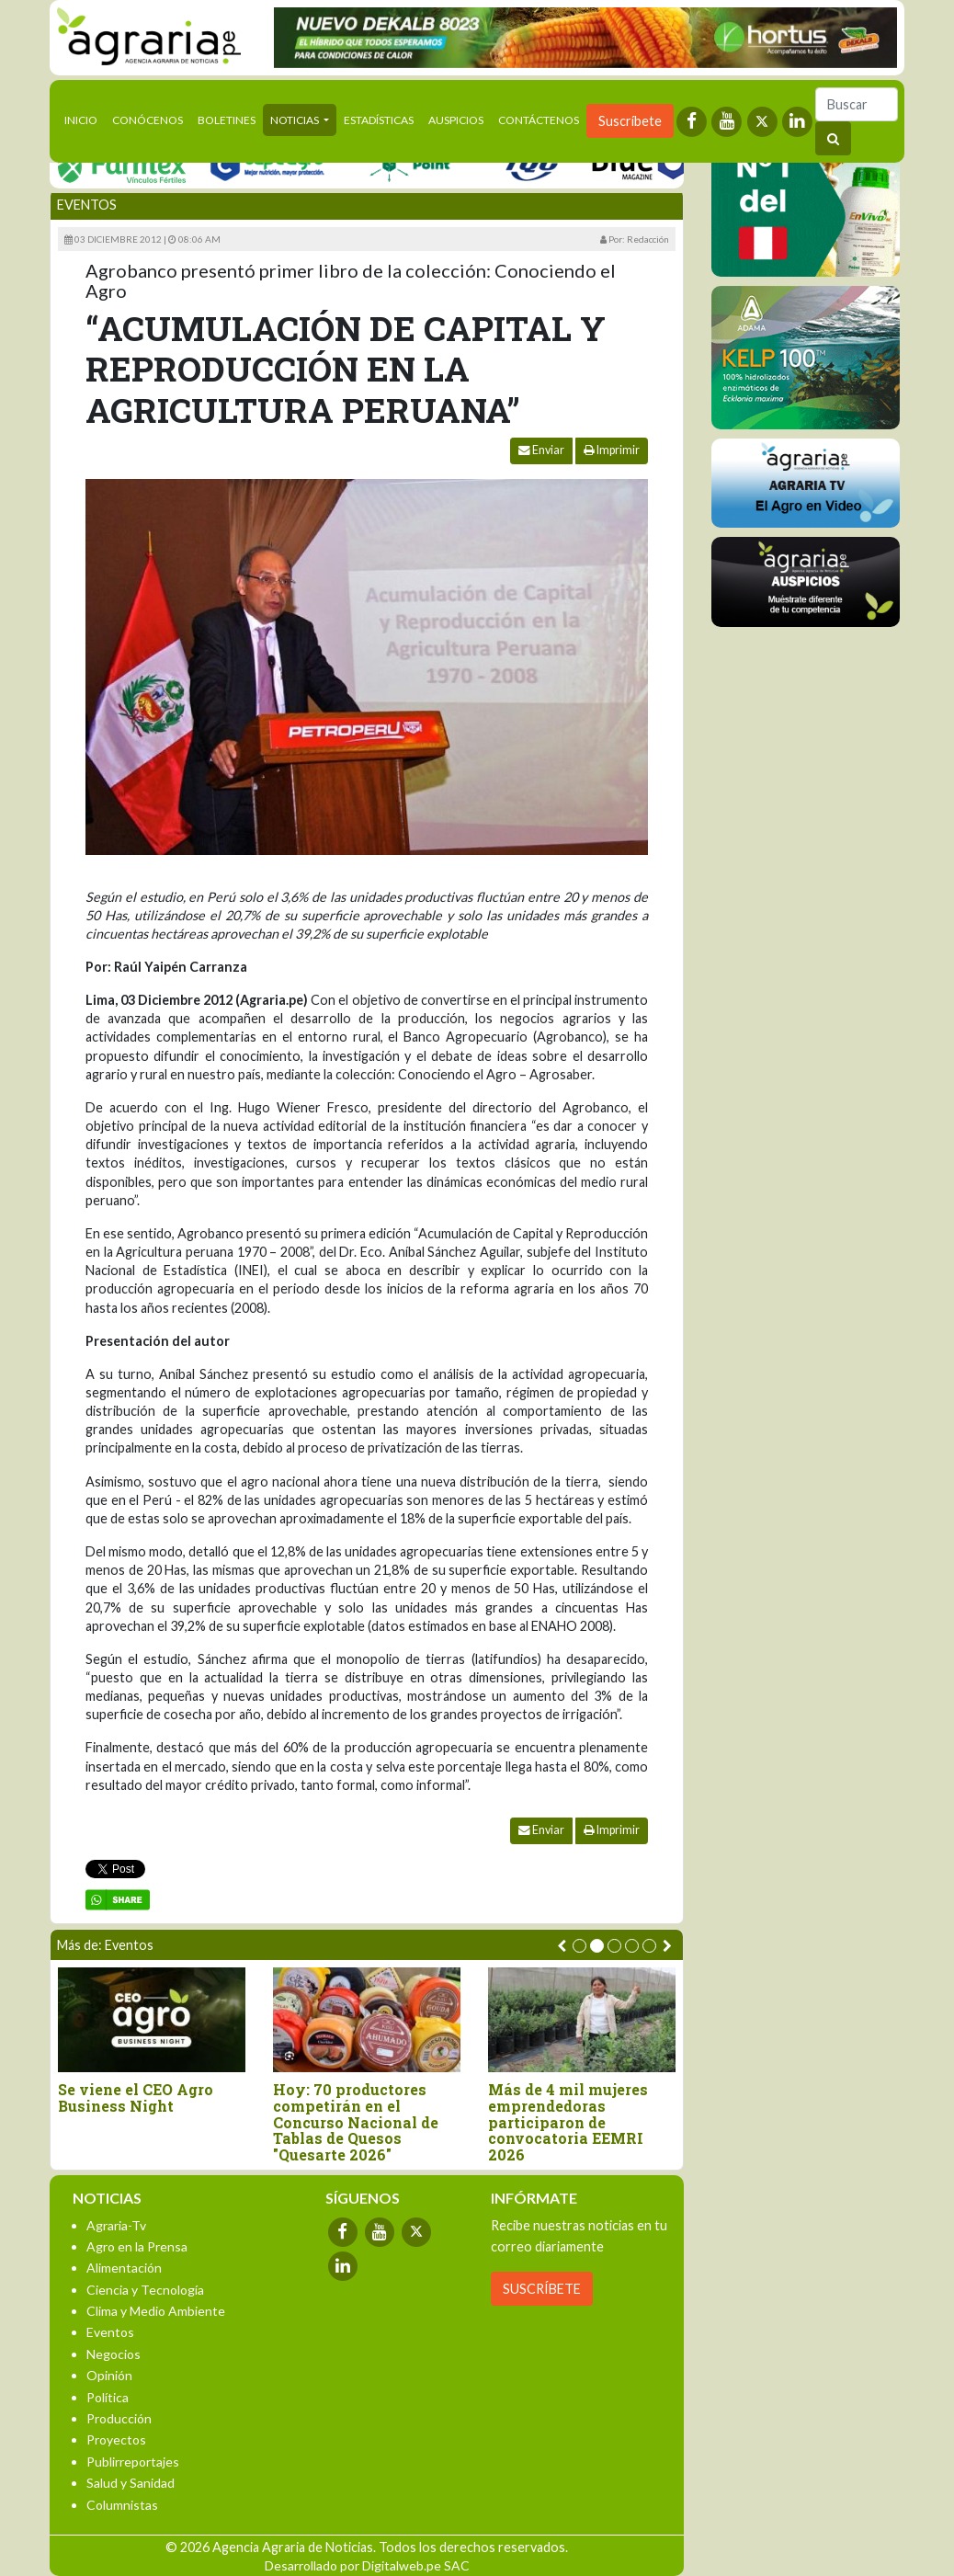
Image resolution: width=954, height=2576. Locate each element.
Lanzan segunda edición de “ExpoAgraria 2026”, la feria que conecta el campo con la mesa (150, 2113)
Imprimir (612, 450)
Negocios (113, 2354)
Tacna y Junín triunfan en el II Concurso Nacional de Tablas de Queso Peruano (361, 2113)
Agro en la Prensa (136, 2246)
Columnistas (122, 2505)
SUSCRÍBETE (542, 2289)
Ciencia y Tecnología (145, 2289)
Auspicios (455, 120)
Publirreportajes (132, 2461)
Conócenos (147, 120)
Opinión (109, 2375)
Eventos (87, 204)
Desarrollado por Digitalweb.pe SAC (367, 2565)
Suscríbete (630, 121)
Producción (119, 2418)
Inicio (84, 118)
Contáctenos (538, 120)
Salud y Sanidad (130, 2483)
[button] (579, 1945)
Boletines (227, 120)
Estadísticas (379, 120)
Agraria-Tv (116, 2225)
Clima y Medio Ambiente (155, 2311)
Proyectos (116, 2439)
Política (107, 2397)
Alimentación (124, 2267)
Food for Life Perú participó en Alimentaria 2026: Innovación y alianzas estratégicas (574, 2121)
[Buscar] (856, 104)
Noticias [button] (295, 120)
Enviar (541, 450)
